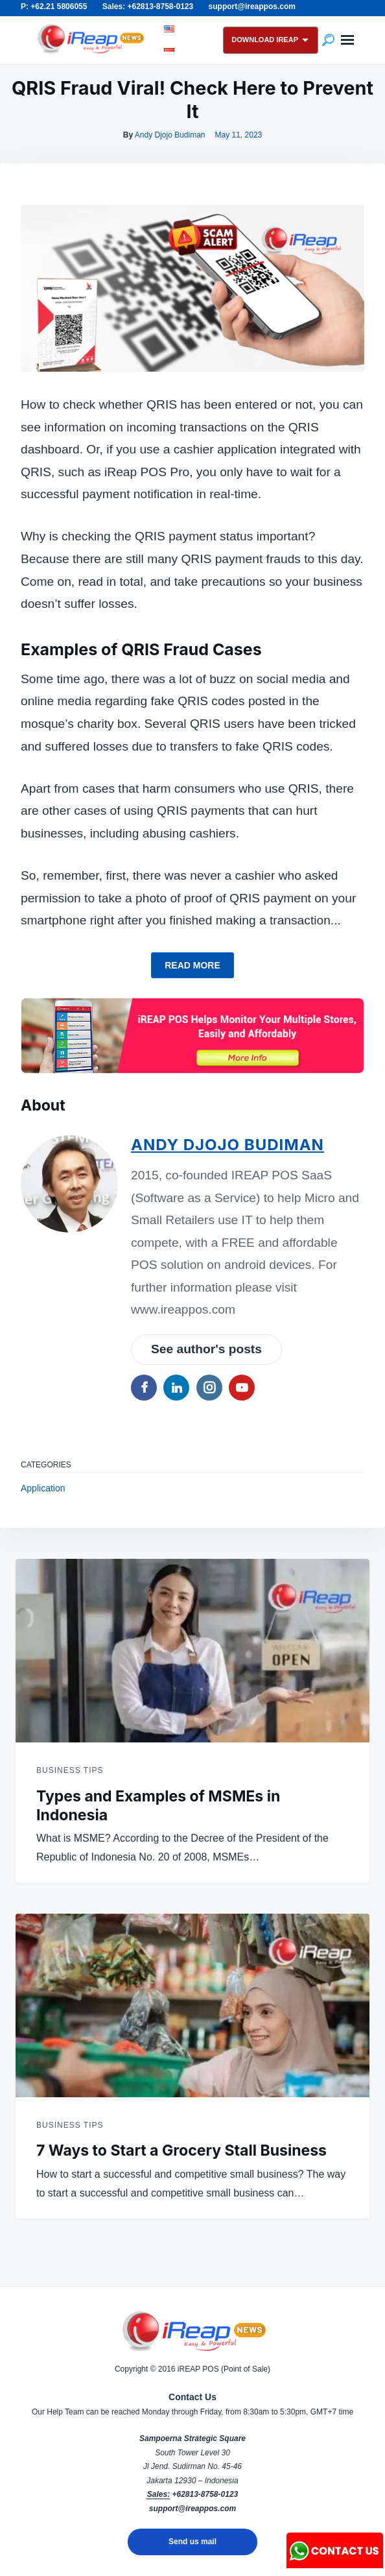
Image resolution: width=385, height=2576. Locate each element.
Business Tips (69, 1770)
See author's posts (206, 1349)
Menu (347, 40)
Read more (192, 965)
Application (43, 1488)
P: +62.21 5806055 (54, 6)
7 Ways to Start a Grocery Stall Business (181, 2150)
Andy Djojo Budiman (170, 134)
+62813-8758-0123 (205, 2494)
